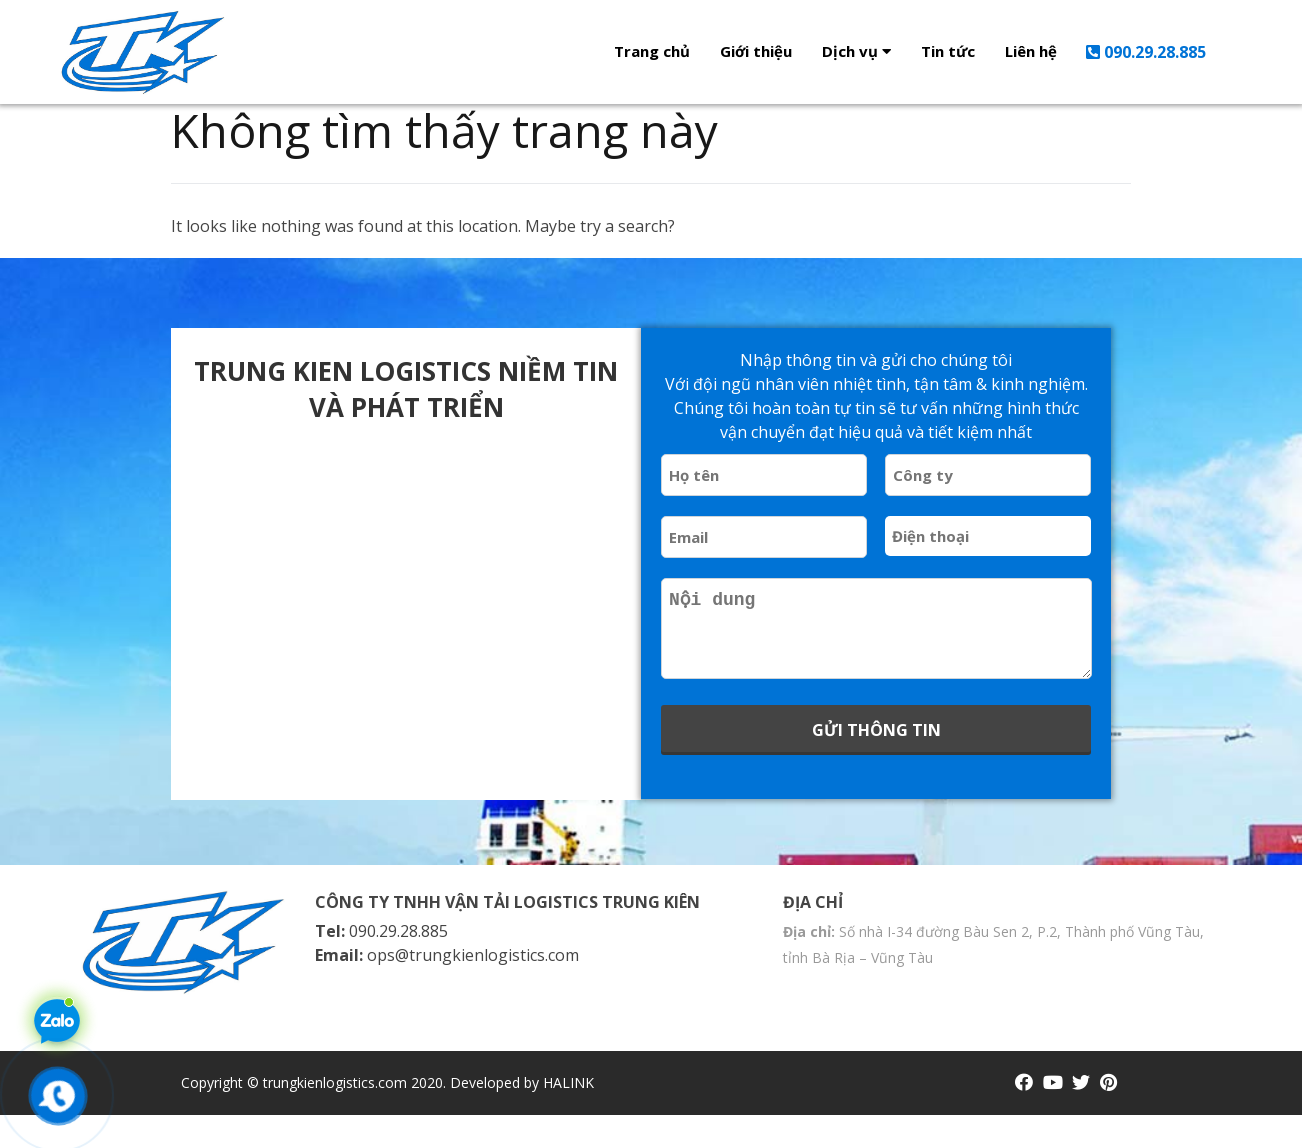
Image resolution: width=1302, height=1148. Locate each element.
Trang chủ (652, 51)
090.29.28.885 (1146, 52)
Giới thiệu (756, 51)
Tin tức (948, 51)
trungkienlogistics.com (335, 1115)
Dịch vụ (856, 51)
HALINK (568, 1115)
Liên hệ (1031, 51)
